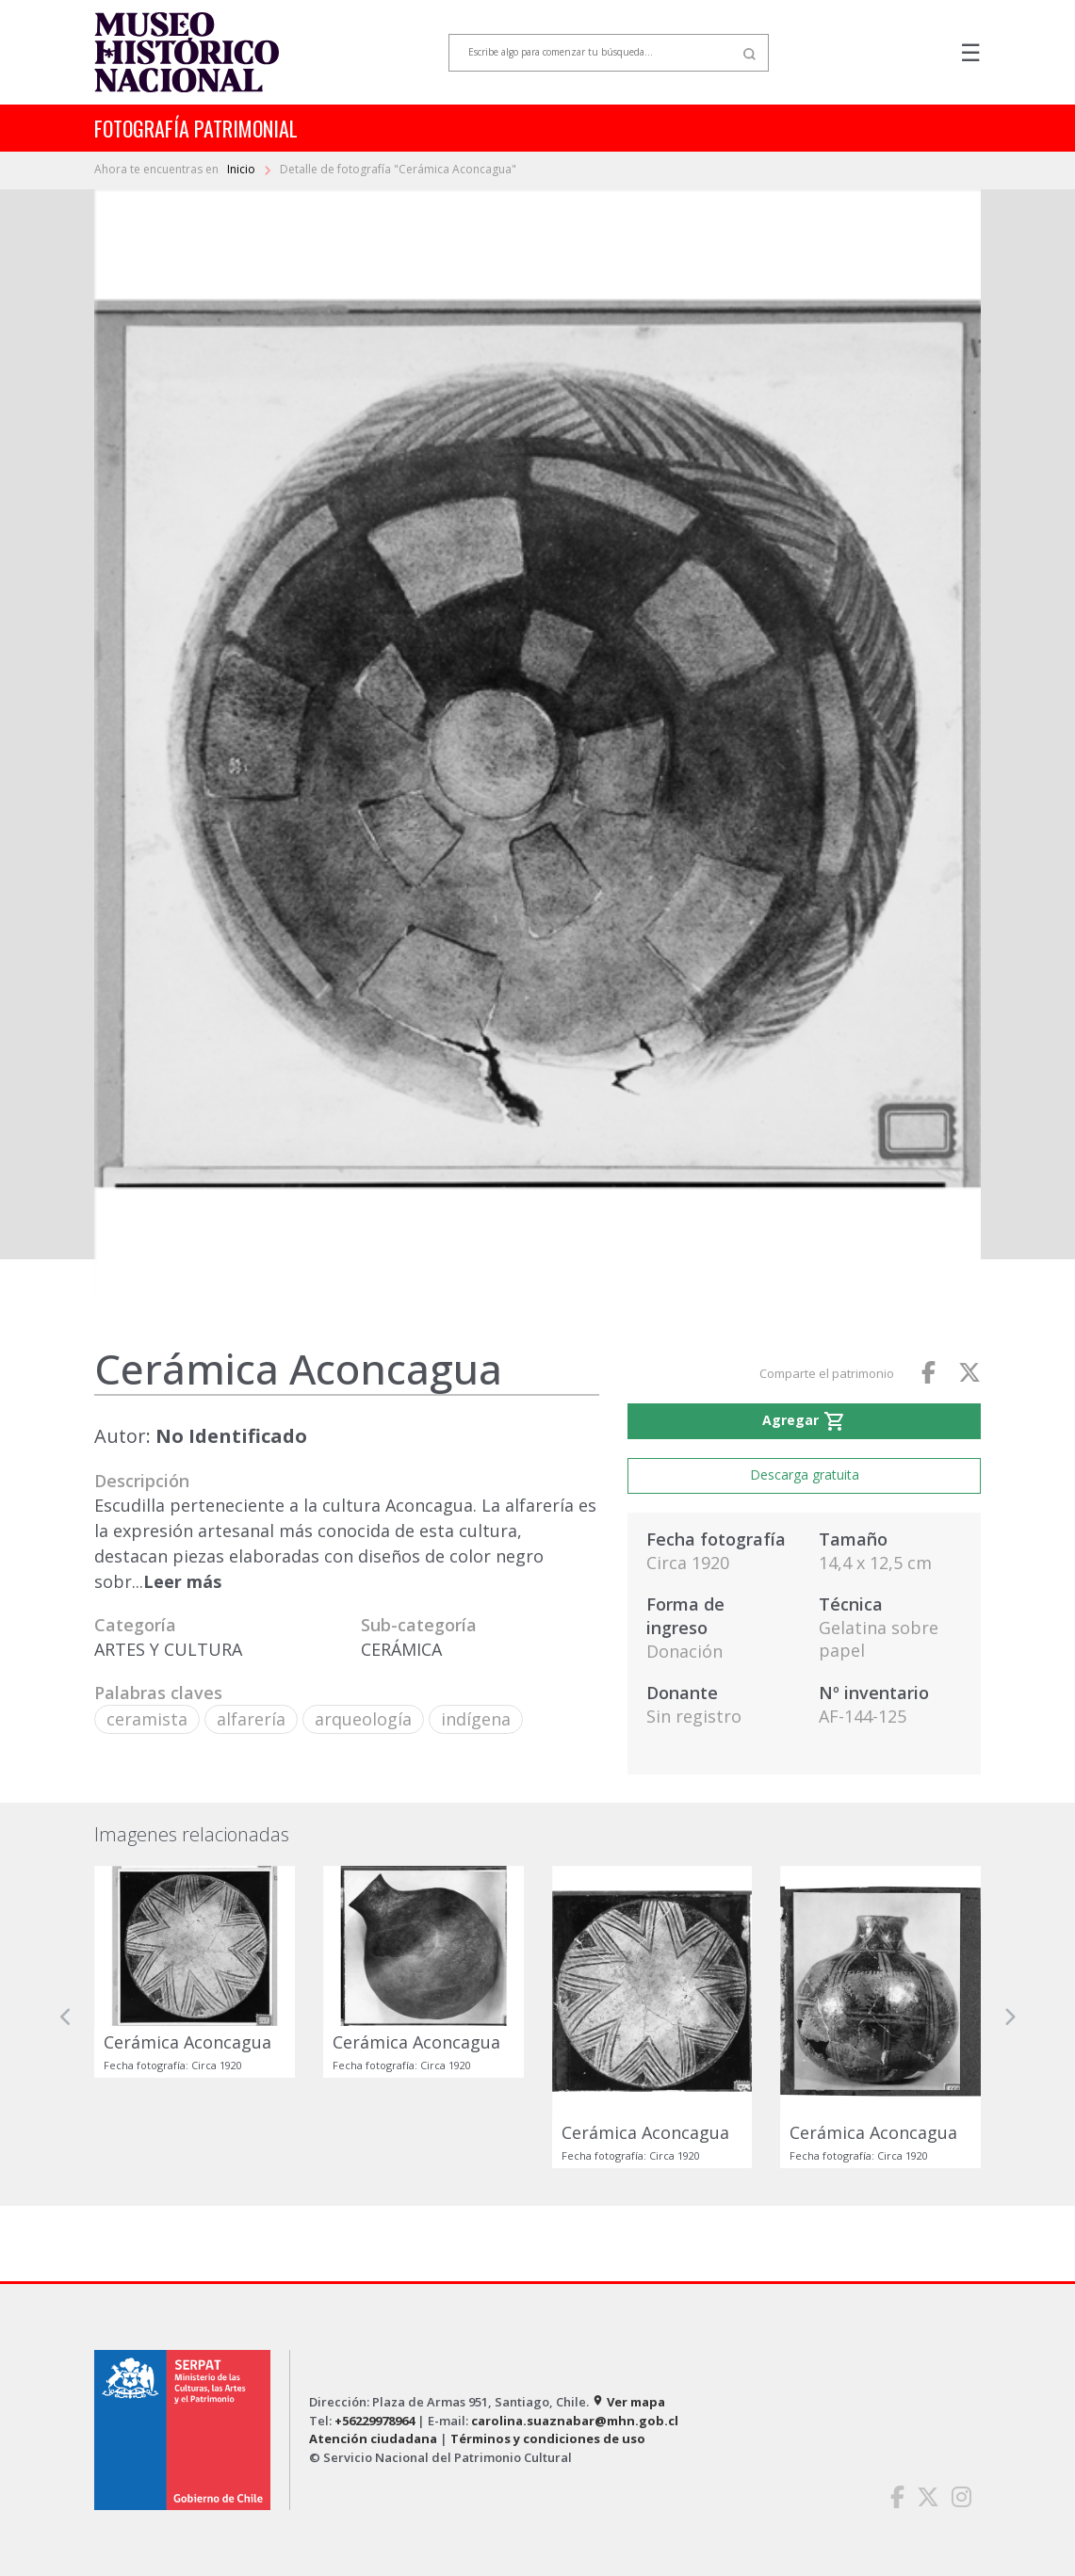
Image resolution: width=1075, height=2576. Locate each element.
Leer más (182, 1581)
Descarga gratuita (804, 1474)
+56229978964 (374, 2420)
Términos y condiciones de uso (547, 2438)
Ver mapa (628, 2401)
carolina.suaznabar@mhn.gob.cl (574, 2420)
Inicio (242, 169)
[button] (66, 2017)
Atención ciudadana (373, 2438)
